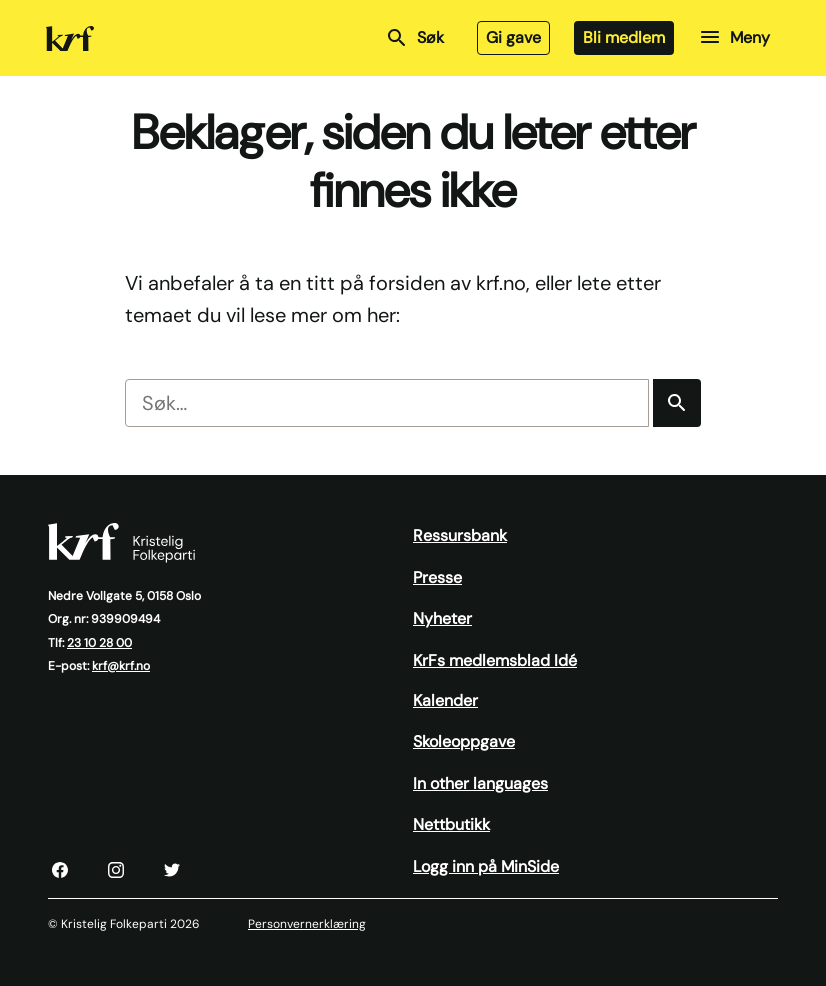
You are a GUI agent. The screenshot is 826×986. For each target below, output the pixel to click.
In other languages (480, 783)
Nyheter (442, 618)
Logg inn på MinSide (486, 866)
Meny (734, 37)
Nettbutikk (451, 824)
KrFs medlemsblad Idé (495, 660)
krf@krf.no (121, 666)
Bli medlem (624, 37)
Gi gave (513, 37)
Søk (414, 38)
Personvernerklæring (307, 924)
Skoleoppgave (464, 741)
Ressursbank (460, 535)
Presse (437, 577)
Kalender (445, 700)
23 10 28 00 (99, 643)
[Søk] (677, 403)
